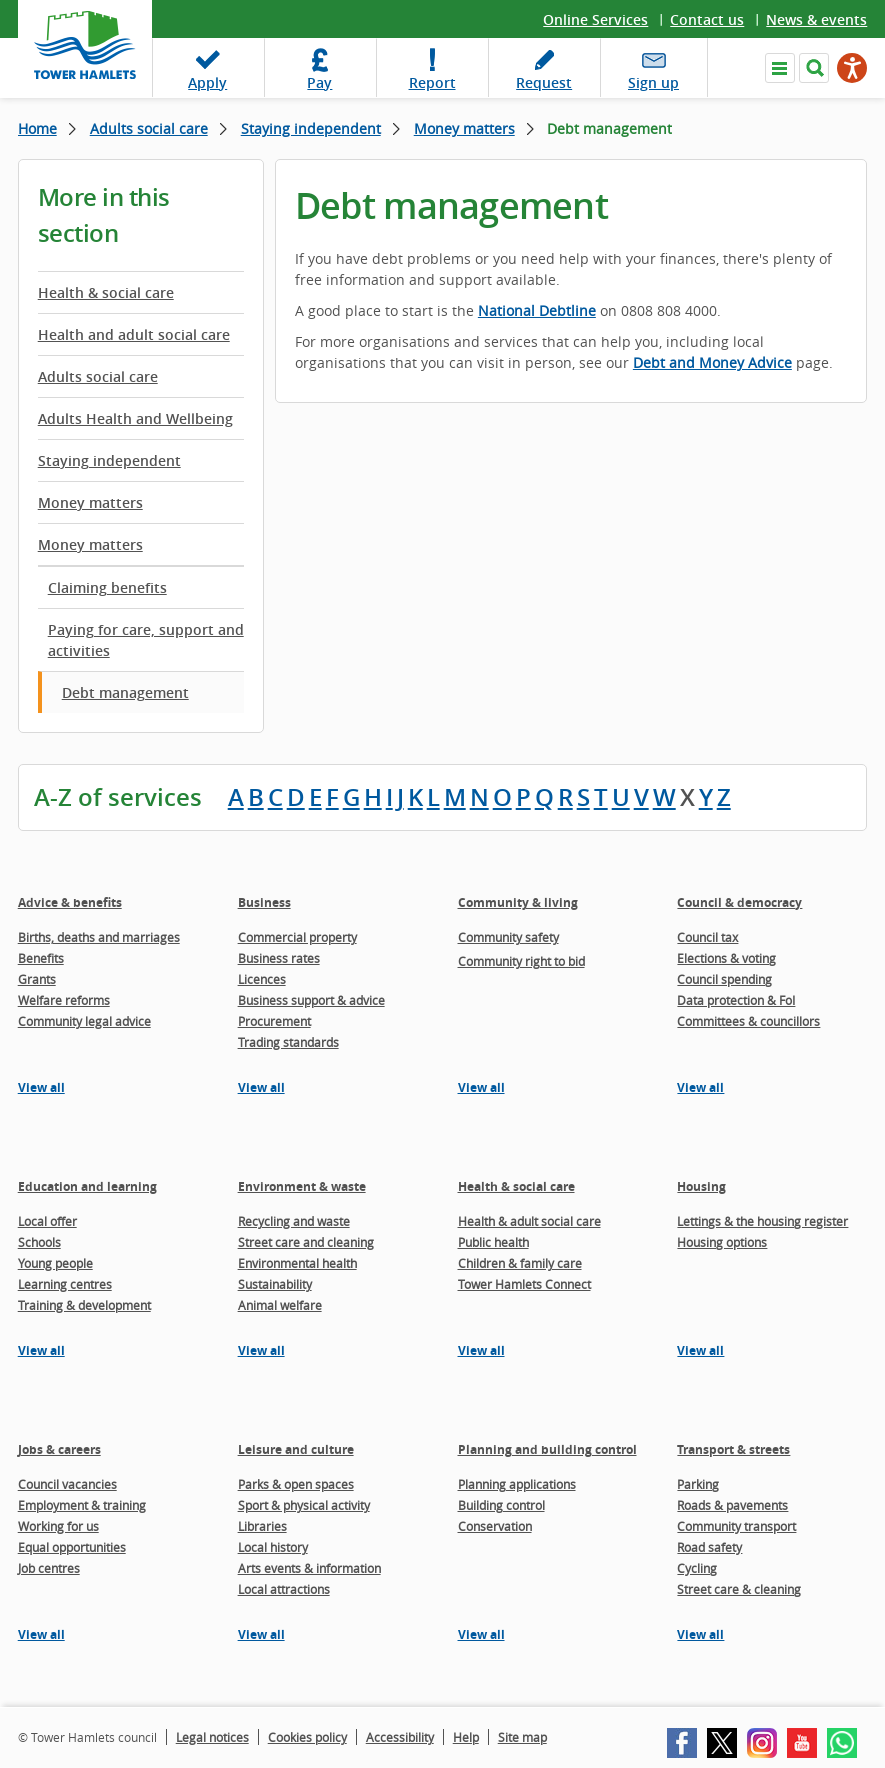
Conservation (495, 1526)
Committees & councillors (748, 1021)
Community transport (736, 1526)
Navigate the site (780, 68)
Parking (698, 1484)
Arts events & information (309, 1568)
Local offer (47, 1221)
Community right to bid (521, 961)
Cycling (697, 1568)
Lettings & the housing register (762, 1221)
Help (466, 1737)
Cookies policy (307, 1737)
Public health (493, 1242)
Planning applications (517, 1484)
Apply (207, 82)
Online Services (595, 19)
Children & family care (520, 1263)
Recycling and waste (294, 1221)
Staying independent (311, 128)
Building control (501, 1505)
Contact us (707, 19)
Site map (522, 1737)
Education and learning (87, 1186)
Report (432, 82)
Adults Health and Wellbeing (135, 418)
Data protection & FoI (736, 1000)
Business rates (279, 958)
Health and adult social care (134, 334)
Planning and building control (547, 1449)
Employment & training (82, 1505)
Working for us (58, 1526)
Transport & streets (733, 1449)
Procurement (274, 1021)
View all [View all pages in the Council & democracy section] (700, 1087)
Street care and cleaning (306, 1242)
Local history (273, 1547)
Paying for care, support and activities (146, 640)
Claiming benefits (107, 587)
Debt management (125, 692)
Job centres (49, 1568)
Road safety (709, 1547)
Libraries (262, 1526)
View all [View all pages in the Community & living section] (481, 1087)
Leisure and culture (296, 1449)
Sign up (653, 82)
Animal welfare (280, 1305)
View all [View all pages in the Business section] (261, 1087)
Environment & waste (302, 1186)
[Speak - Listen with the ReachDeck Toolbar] (852, 68)
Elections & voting (726, 958)
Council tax (707, 937)
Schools (39, 1242)
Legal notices (212, 1737)
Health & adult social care (529, 1221)
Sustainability (275, 1284)
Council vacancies (67, 1484)
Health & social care (106, 292)
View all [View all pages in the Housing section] (700, 1350)
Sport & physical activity (304, 1505)
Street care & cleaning (739, 1589)
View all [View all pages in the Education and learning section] (41, 1350)
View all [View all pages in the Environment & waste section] (261, 1350)
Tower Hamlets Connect (524, 1284)
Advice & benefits (70, 902)
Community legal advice (84, 1021)
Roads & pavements (732, 1505)
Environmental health (297, 1263)
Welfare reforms (64, 1000)
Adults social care (149, 128)
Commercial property (297, 937)
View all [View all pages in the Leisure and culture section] (261, 1634)
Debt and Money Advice (712, 362)
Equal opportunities (72, 1547)
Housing (701, 1186)
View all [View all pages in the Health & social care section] (481, 1350)
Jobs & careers (59, 1449)
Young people (55, 1263)
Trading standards (288, 1042)
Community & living (518, 902)
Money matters (464, 128)
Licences (262, 979)
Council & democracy (739, 902)
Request (544, 82)
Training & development (84, 1305)
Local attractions (284, 1589)
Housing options (722, 1242)
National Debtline (537, 310)
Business (264, 902)
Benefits (41, 958)
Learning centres (65, 1284)
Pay (319, 82)
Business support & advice (311, 1000)
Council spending (724, 979)
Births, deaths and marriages (99, 937)
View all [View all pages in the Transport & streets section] (700, 1634)
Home (37, 128)
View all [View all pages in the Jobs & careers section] (41, 1634)
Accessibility (400, 1737)
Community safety (508, 937)
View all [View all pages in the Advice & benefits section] (41, 1087)
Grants (37, 979)
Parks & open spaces (296, 1484)
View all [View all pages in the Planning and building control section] (481, 1634)
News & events (816, 19)
